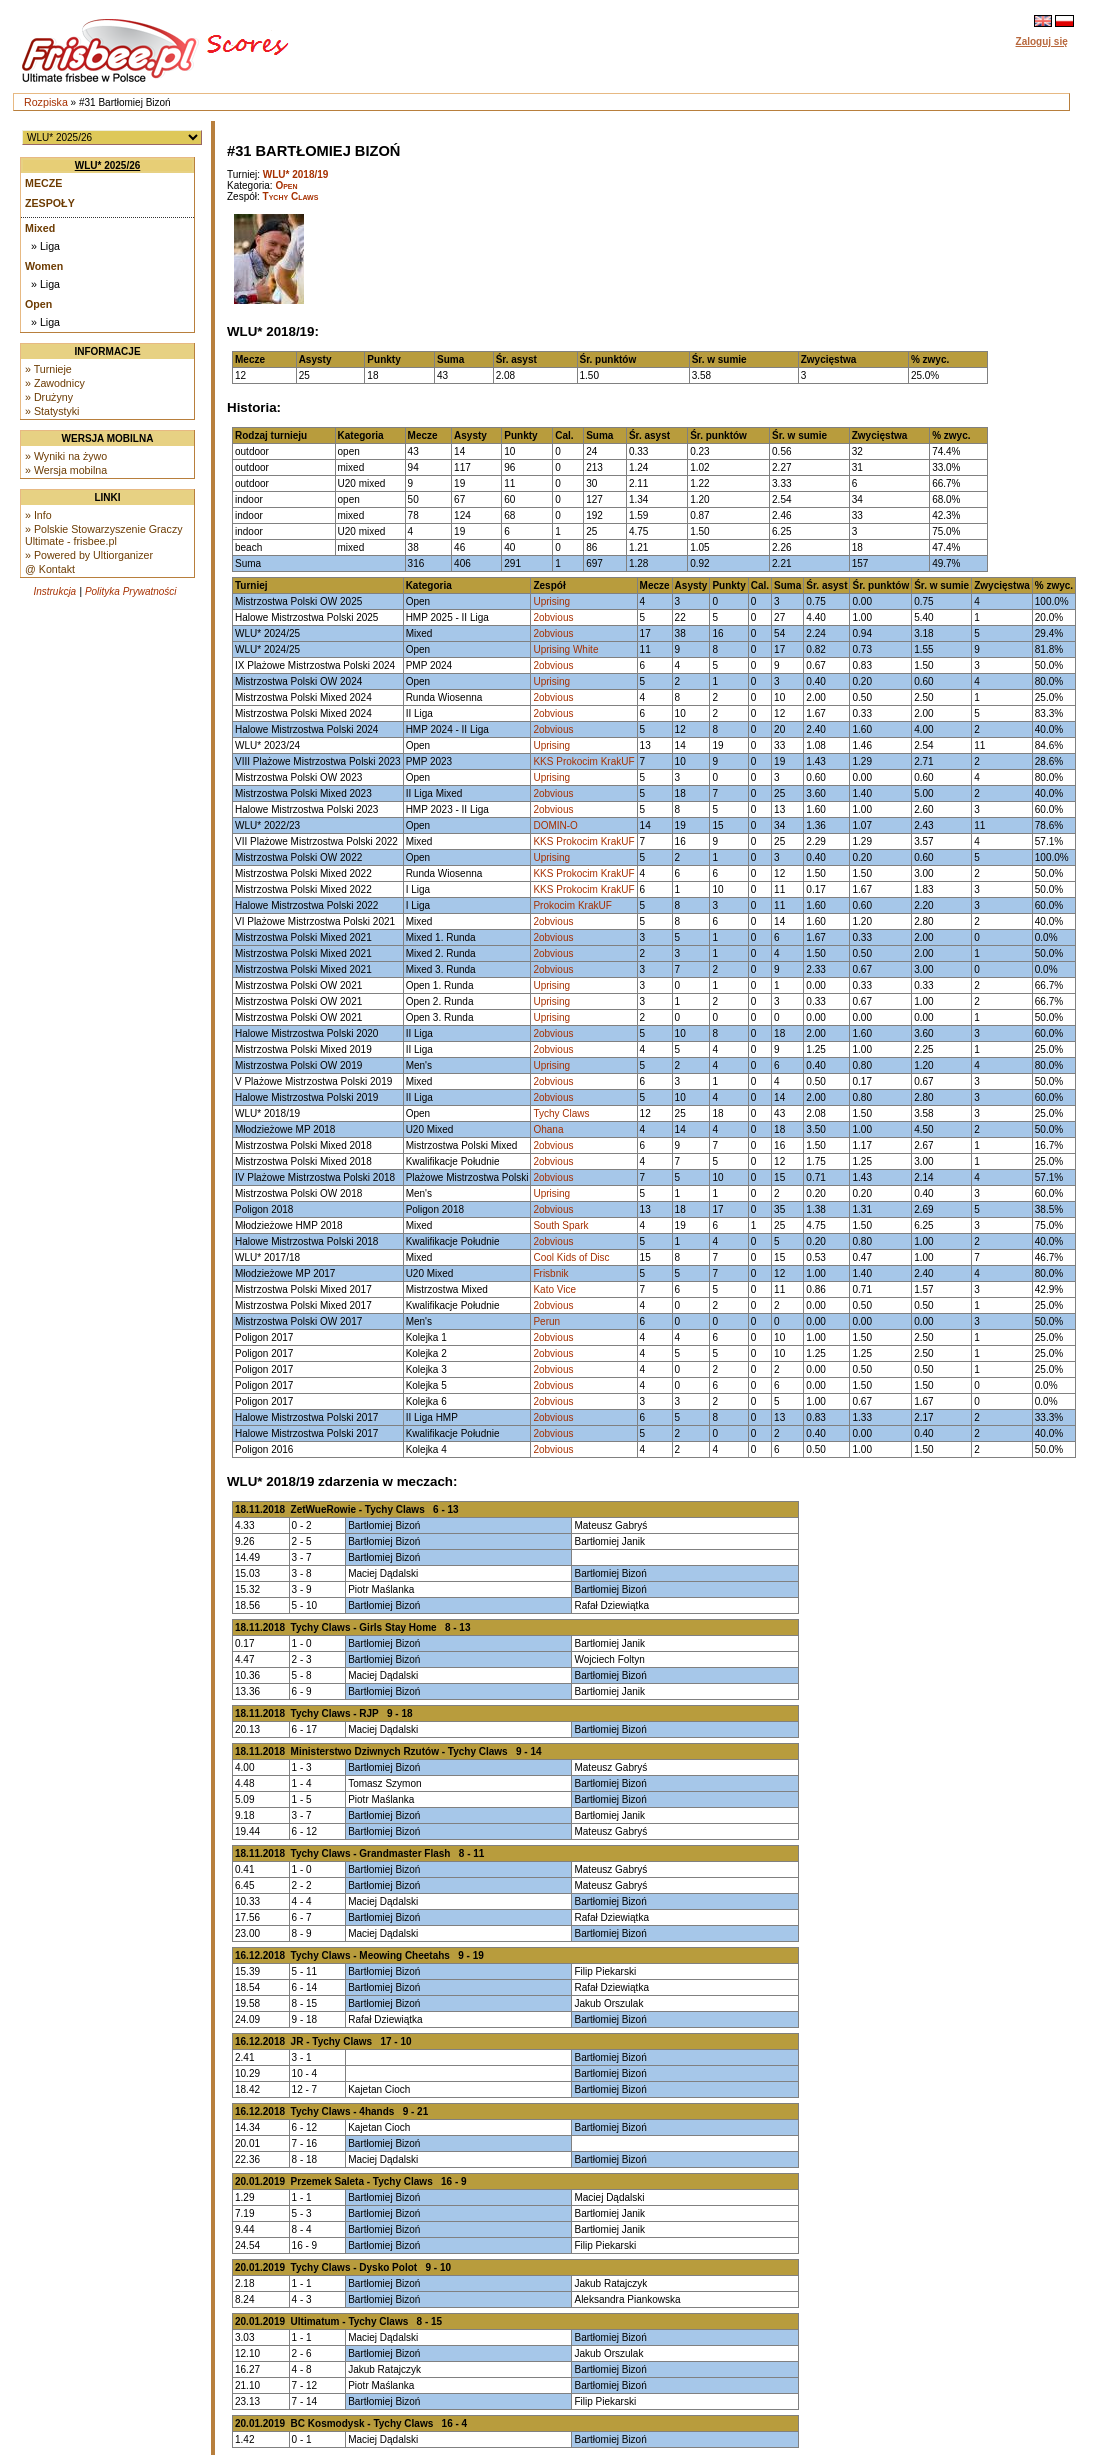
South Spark (560, 1225)
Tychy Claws (291, 196)
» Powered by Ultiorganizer (89, 555)
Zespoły (50, 203)
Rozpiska (46, 102)
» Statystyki (52, 411)
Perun (546, 1321)
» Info (38, 515)
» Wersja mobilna (66, 470)
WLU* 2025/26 (108, 165)
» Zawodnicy (55, 383)
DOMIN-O (555, 825)
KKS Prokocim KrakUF (583, 761)
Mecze (43, 183)
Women (44, 266)
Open (38, 304)
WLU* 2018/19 (296, 174)
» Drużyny (49, 397)
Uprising (551, 601)
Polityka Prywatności (131, 591)
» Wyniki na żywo (66, 456)
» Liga (45, 246)
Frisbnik (550, 1273)
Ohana (548, 1129)
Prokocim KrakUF (572, 905)
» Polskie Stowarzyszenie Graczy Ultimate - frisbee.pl (104, 535)
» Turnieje (48, 369)
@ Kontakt (50, 569)
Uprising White (565, 649)
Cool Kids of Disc (571, 1257)
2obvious (553, 617)
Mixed (40, 228)
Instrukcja (54, 591)
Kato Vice (554, 1289)
